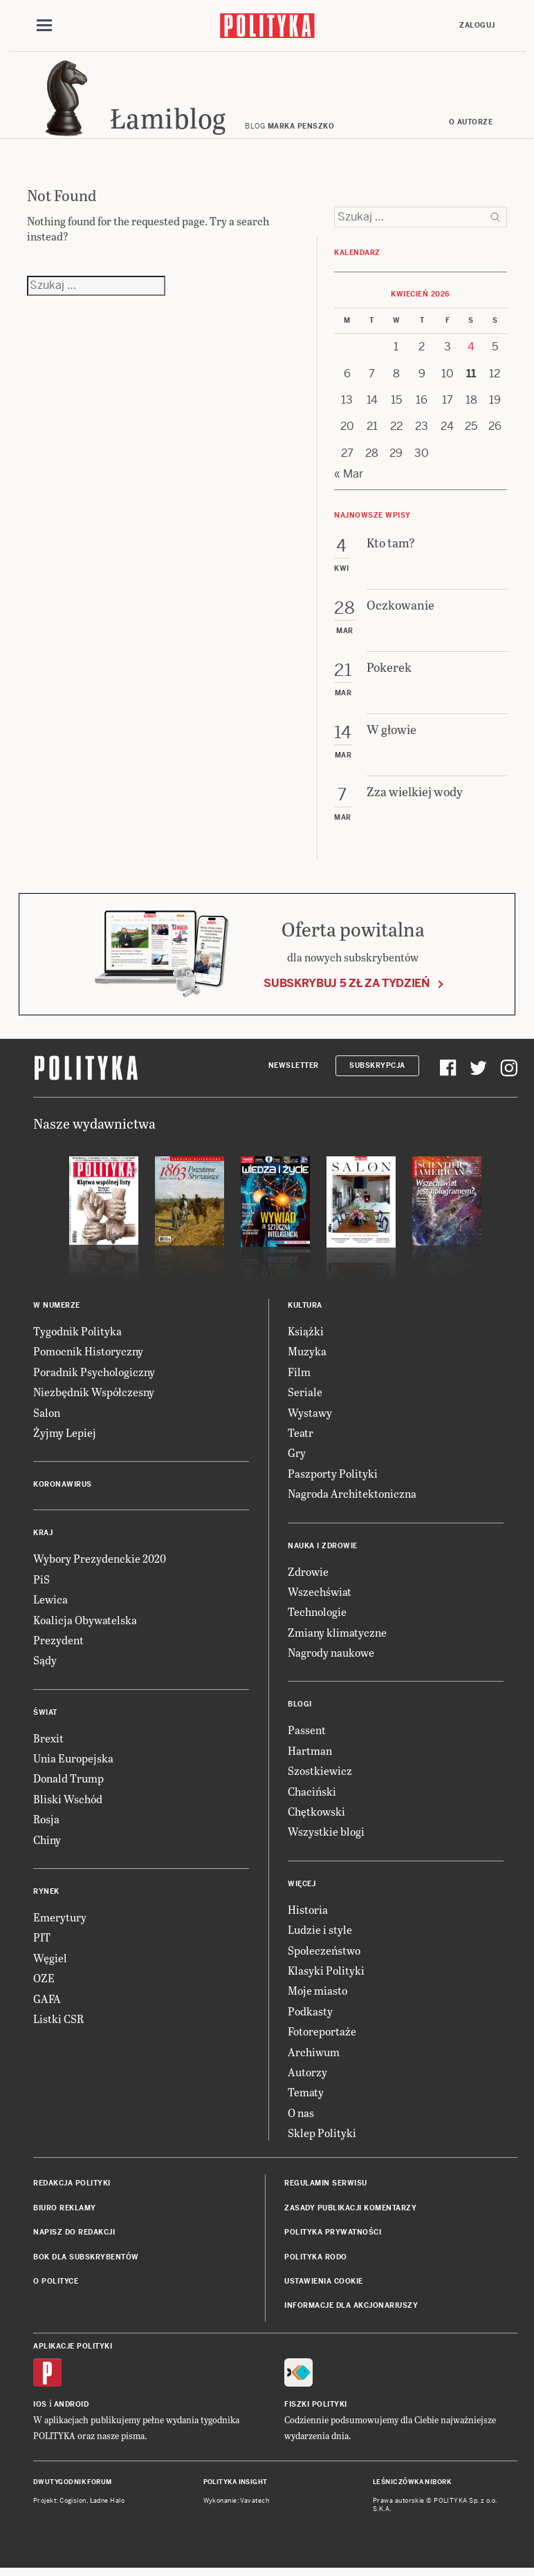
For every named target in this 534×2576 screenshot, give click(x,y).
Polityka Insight (235, 2486)
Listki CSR (58, 2023)
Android (71, 2408)
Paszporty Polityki (333, 1477)
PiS (41, 1583)
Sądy (45, 1664)
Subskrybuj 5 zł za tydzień (347, 987)
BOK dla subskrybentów (86, 2261)
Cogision (72, 2505)
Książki (306, 1335)
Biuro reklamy (64, 2212)
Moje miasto (317, 1994)
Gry (297, 1457)
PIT (41, 1941)
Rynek (46, 1895)
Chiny (47, 1844)
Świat (45, 1716)
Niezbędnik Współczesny (93, 1396)
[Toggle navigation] (44, 26)
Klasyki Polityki (326, 1974)
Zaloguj (477, 25)
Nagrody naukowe (331, 1656)
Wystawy (310, 1417)
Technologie (317, 1616)
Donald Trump (68, 1783)
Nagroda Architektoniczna (352, 1497)
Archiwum (314, 2056)
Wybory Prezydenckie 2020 (99, 1562)
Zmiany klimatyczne (337, 1636)
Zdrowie (308, 1575)
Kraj (43, 1536)
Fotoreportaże (322, 2035)
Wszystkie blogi (326, 1835)
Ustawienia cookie (323, 2285)
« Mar (348, 478)
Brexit (48, 1742)
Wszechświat (319, 1596)
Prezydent (58, 1644)
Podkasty (310, 2015)
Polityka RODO (315, 2261)
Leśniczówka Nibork (412, 2486)
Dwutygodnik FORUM (72, 2486)
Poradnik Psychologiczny (94, 1376)
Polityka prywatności (332, 2236)
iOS (40, 2408)
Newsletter (293, 1069)
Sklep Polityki (322, 2137)
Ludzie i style (320, 1934)
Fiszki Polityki (315, 2408)
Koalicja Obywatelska (85, 1624)
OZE (44, 1982)
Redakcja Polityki (72, 2187)
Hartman (310, 1754)
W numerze (56, 1309)
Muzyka (307, 1355)
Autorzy (307, 2076)
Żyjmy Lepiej (64, 1437)
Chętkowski (316, 1815)
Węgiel (50, 1962)
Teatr (300, 1437)
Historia (308, 1913)
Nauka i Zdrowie (323, 1549)
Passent (307, 1734)
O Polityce (55, 2285)
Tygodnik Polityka (77, 1335)
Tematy (306, 2096)
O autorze (471, 126)
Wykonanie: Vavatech (236, 2505)
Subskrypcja (377, 1069)
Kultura (305, 1309)
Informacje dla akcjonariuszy (351, 2310)
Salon (46, 1417)
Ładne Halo (107, 2505)
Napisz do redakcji (74, 2236)
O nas (301, 2117)
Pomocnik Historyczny (88, 1355)
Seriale (305, 1396)
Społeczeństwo (324, 1954)
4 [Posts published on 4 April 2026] (471, 351)
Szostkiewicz (320, 1775)
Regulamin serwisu (325, 2187)
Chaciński (312, 1795)
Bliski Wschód (67, 1803)
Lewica (50, 1603)
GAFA (47, 2003)
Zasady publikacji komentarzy (350, 2212)
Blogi (300, 1708)
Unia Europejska (73, 1762)
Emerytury (59, 1921)
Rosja (46, 1823)
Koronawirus (62, 1488)
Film (299, 1376)
